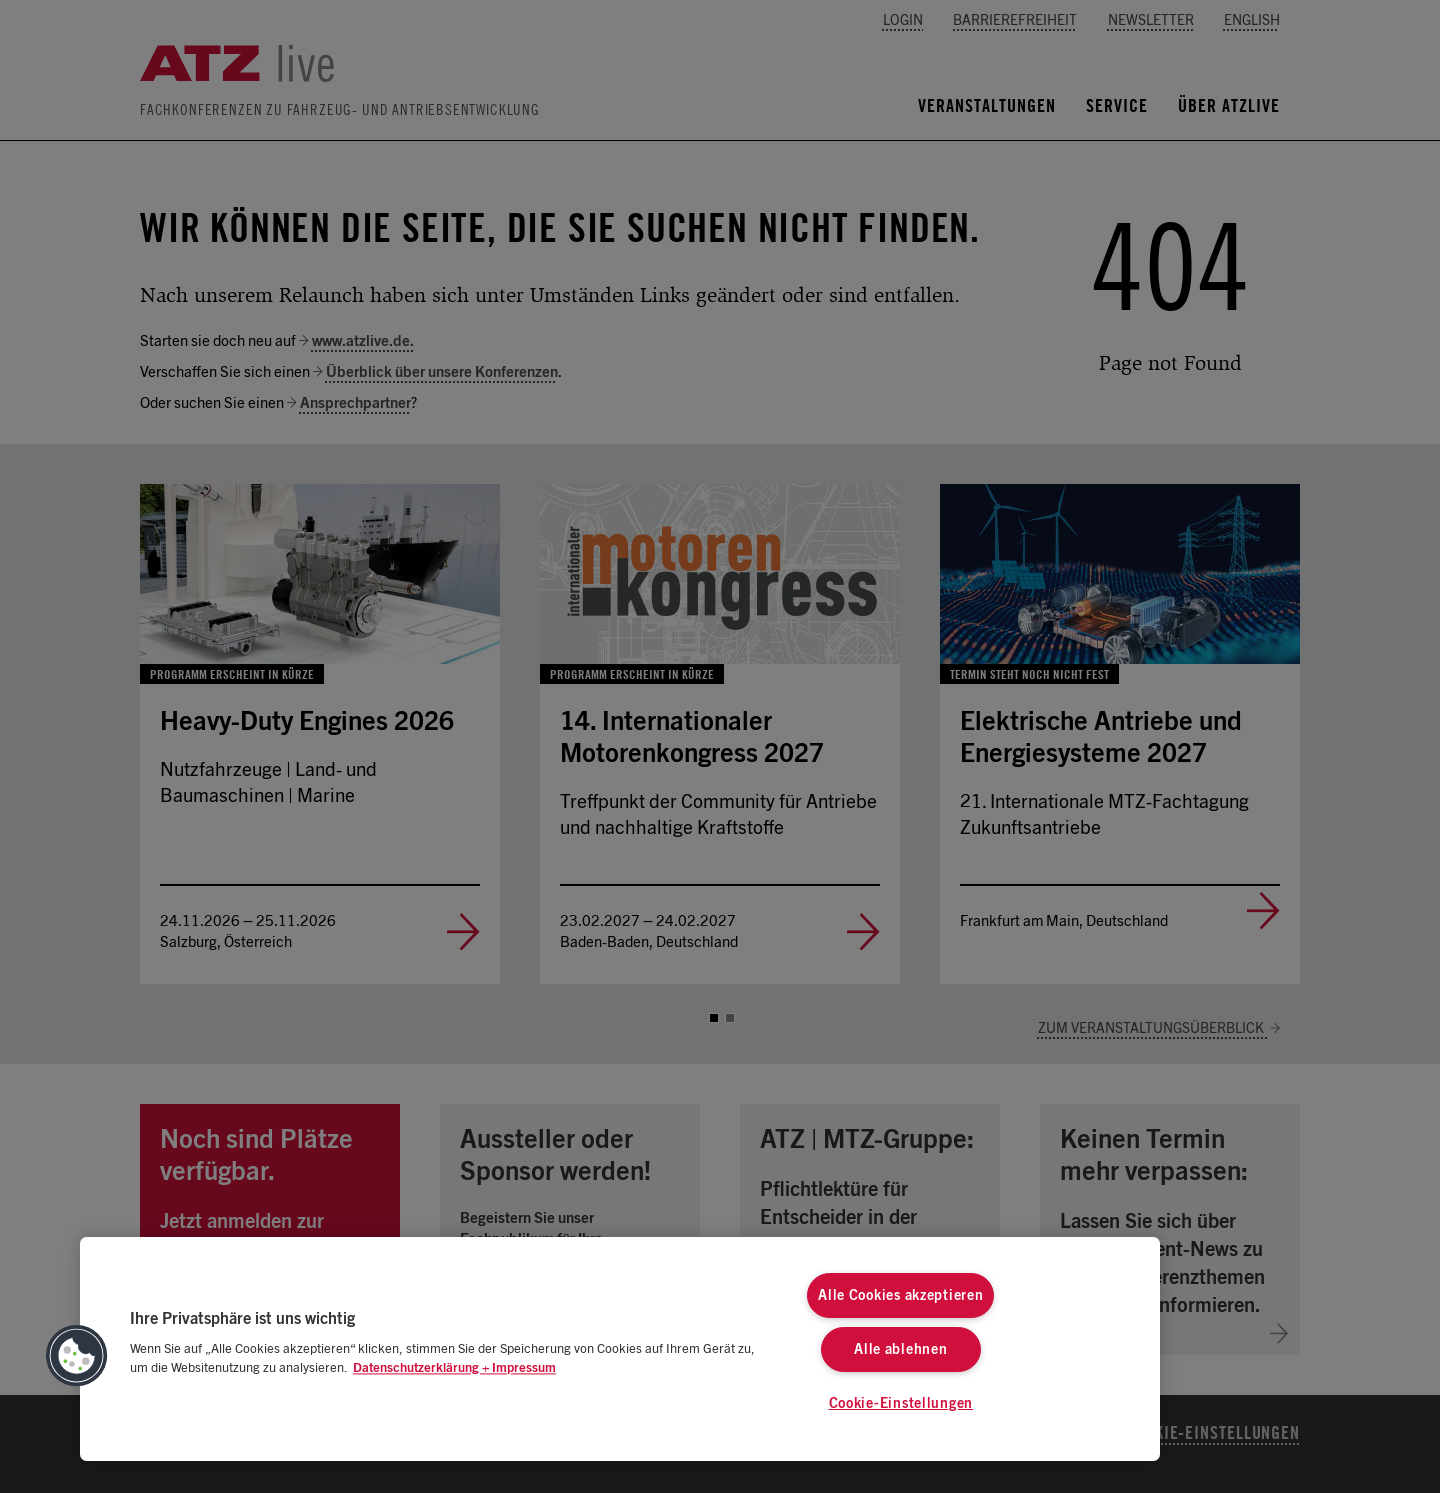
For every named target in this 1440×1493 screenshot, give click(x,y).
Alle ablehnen (900, 1349)
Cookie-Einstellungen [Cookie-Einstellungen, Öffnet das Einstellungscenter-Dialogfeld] (901, 1403)
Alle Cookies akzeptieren (900, 1295)
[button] (77, 1356)
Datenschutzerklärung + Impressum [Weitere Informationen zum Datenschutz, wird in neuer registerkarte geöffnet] (454, 1368)
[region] (620, 1349)
